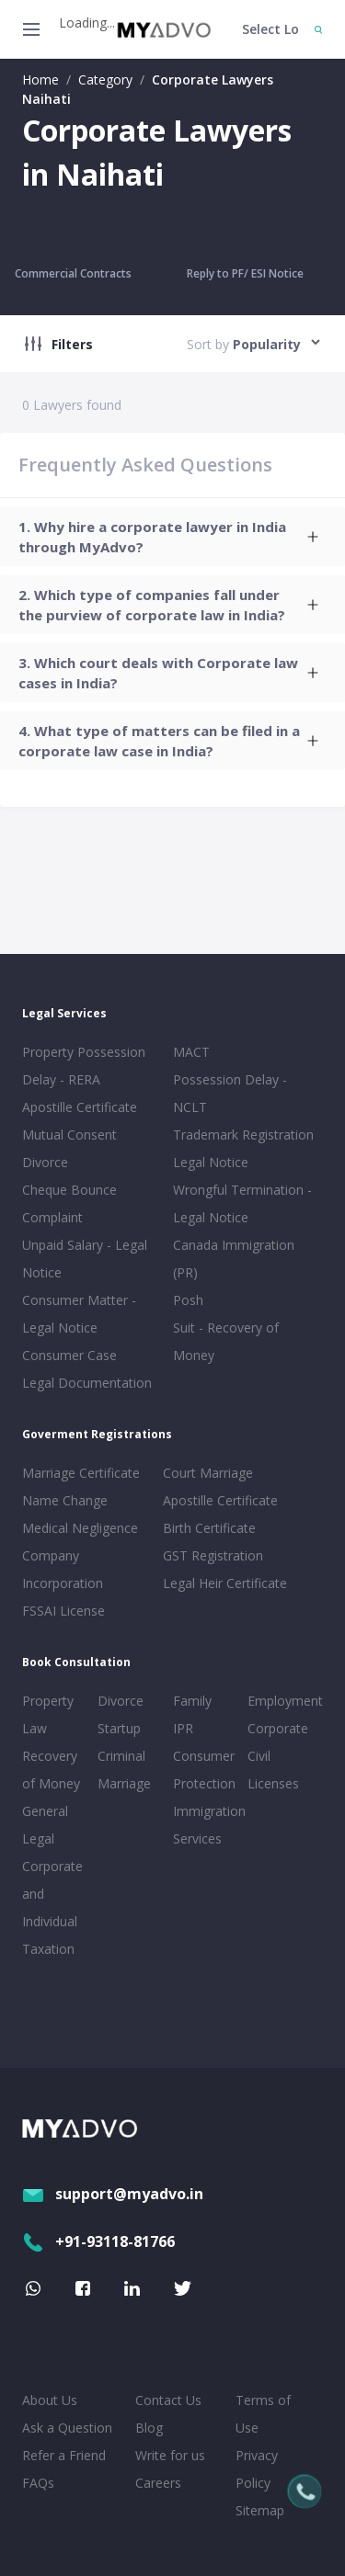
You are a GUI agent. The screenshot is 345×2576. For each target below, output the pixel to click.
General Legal (45, 1824)
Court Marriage (208, 1472)
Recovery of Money (51, 1769)
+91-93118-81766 (98, 2241)
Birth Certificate (209, 1528)
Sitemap (260, 2510)
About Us (49, 2400)
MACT (191, 1052)
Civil (258, 1756)
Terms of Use (263, 2413)
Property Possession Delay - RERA (83, 1065)
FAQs (38, 2482)
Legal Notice (210, 1162)
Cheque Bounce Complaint (69, 1203)
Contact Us (168, 2400)
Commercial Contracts (73, 273)
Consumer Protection (204, 1769)
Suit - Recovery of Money (226, 1341)
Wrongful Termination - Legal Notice (242, 1203)
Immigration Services (207, 1824)
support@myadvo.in (112, 2194)
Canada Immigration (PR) (233, 1258)
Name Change (65, 1500)
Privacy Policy (257, 2468)
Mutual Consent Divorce (69, 1148)
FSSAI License (63, 1610)
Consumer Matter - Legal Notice (79, 1313)
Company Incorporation (62, 1569)
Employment (281, 1700)
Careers (158, 2482)
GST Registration (213, 1555)
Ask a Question (67, 2427)
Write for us (170, 2455)
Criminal (121, 1756)
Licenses (273, 1783)
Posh (188, 1300)
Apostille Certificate (79, 1107)
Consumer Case (69, 1355)
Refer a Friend (64, 2455)
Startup (119, 1728)
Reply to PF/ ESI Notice (245, 273)
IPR (183, 1728)
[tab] (172, 536)
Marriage (124, 1783)
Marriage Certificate (81, 1472)
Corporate (277, 1728)
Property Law (48, 1714)
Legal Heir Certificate (225, 1583)
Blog (149, 2427)
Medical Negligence (80, 1528)
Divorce (121, 1700)
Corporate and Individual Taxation (52, 1907)
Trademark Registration (243, 1134)
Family (192, 1700)
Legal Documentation (87, 1382)
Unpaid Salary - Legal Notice (84, 1258)
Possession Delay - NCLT (230, 1093)
